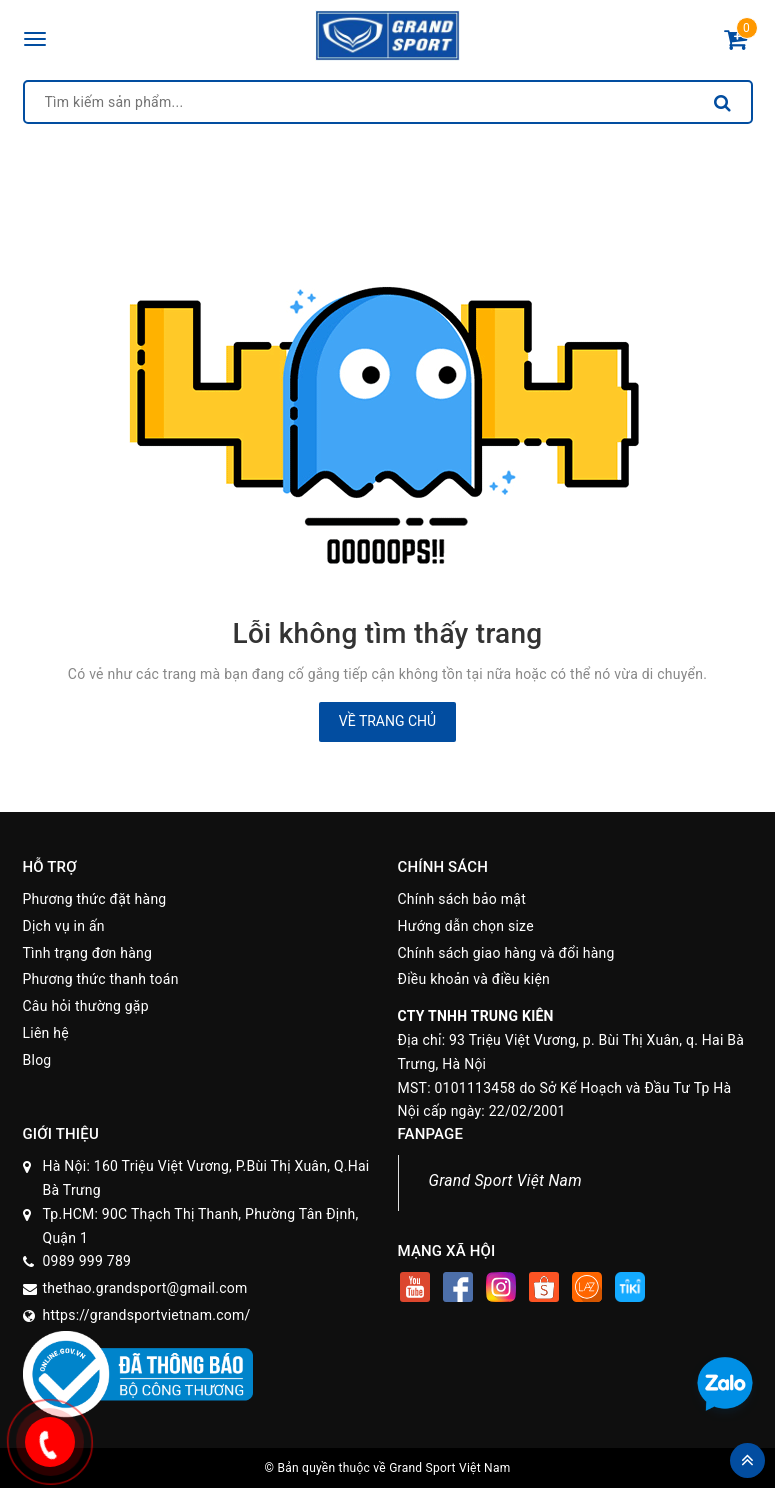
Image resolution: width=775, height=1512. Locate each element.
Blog (37, 1060)
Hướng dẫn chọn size (466, 926)
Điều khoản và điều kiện (474, 979)
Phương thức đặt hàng (95, 899)
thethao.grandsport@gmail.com (145, 1288)
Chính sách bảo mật (462, 899)
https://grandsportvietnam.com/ (147, 1315)
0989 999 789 (87, 1261)
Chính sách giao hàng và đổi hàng (506, 953)
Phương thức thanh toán (101, 979)
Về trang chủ (387, 721)
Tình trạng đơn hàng (88, 953)
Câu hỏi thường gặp (86, 1006)
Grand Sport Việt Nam (505, 1180)
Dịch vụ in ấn (64, 926)
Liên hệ (46, 1033)
